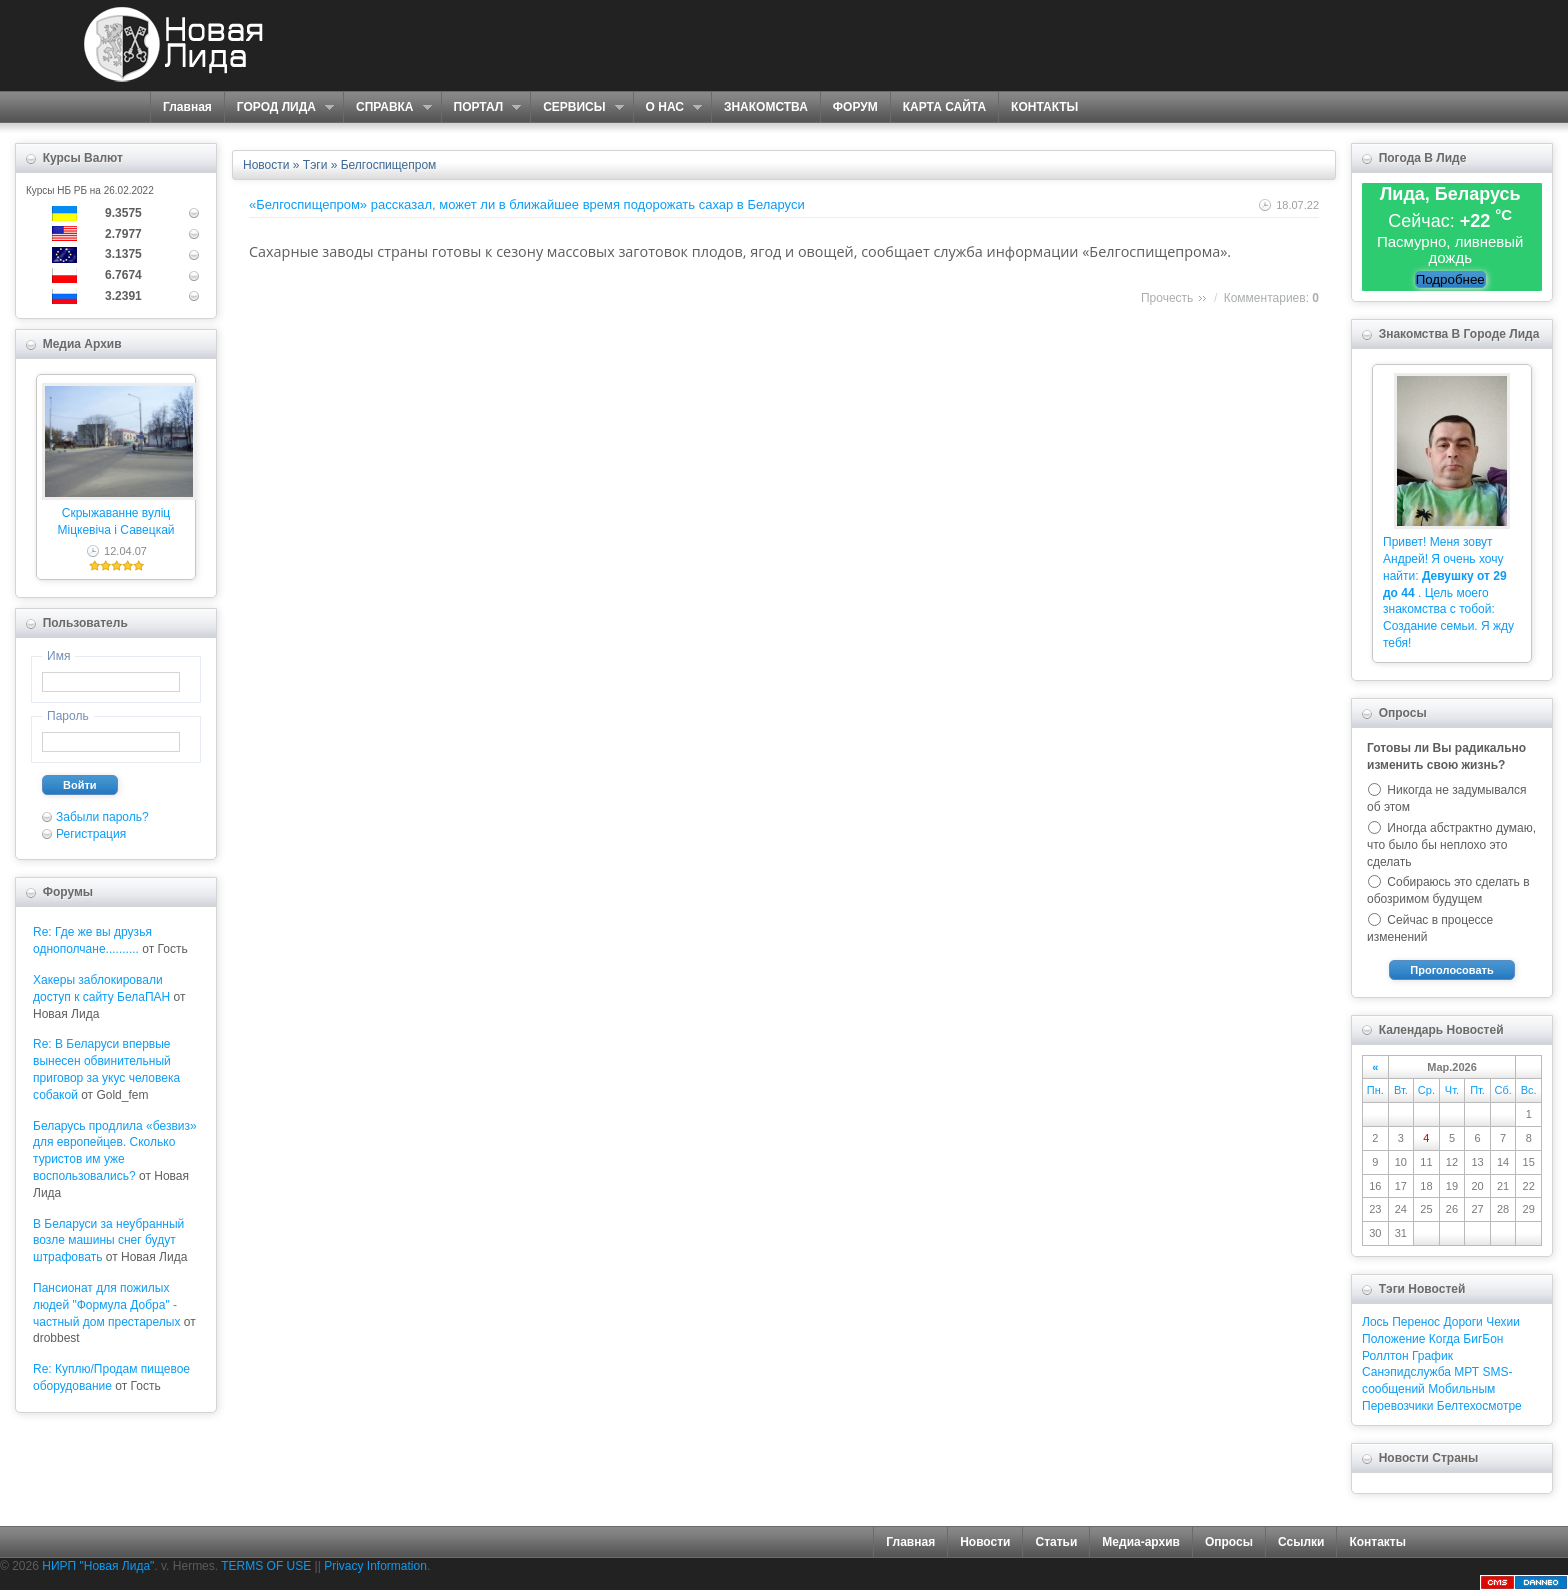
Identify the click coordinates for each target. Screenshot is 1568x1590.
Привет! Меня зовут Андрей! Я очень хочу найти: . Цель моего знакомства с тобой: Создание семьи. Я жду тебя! (1448, 592)
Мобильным (1461, 1389)
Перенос (1416, 1322)
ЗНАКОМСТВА (766, 107)
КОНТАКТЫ (1044, 107)
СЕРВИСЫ (576, 107)
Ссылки (1301, 1542)
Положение (1393, 1339)
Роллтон (1385, 1356)
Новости (266, 165)
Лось (1375, 1322)
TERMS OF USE (266, 1566)
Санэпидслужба (1406, 1372)
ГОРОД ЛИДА (279, 107)
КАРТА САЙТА (944, 107)
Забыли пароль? (102, 817)
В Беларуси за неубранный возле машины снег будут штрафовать (108, 1241)
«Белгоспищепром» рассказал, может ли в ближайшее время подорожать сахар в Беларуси (527, 204)
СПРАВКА (387, 107)
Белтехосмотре (1479, 1406)
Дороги (1462, 1322)
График (1432, 1356)
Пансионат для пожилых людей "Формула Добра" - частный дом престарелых (106, 1305)
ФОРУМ (855, 107)
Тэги (315, 165)
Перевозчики (1397, 1406)
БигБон (1483, 1339)
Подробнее (1450, 279)
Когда (1444, 1339)
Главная (187, 107)
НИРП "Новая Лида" (98, 1566)
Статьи (1056, 1542)
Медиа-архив (1141, 1542)
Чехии (1503, 1322)
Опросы (1229, 1542)
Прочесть (1167, 298)
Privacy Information (375, 1566)
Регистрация (91, 834)
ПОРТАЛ (481, 107)
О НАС (667, 107)
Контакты (1377, 1542)
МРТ (1466, 1372)
